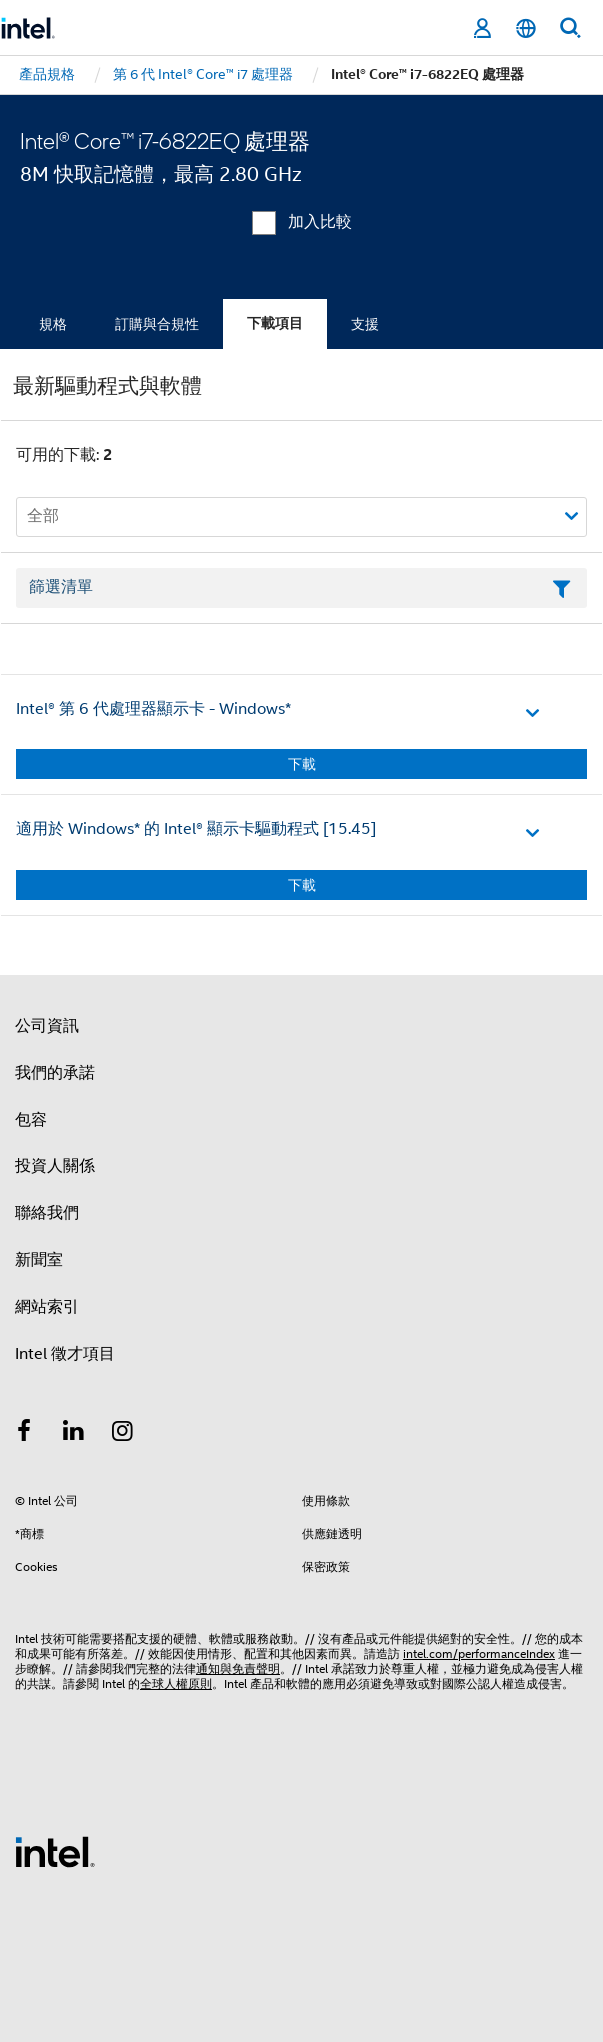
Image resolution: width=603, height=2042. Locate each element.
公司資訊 (47, 1026)
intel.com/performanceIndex (479, 1653)
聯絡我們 (47, 1213)
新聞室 (39, 1260)
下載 (302, 764)
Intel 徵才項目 (65, 1354)
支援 (365, 324)
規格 (53, 324)
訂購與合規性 (157, 324)
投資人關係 (55, 1166)
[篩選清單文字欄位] (301, 588)
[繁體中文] (526, 28)
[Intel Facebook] (24, 1434)
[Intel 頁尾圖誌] (55, 1851)
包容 (31, 1120)
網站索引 (47, 1307)
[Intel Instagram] (123, 1434)
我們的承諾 (55, 1073)
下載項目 (275, 323)
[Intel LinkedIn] (74, 1434)
